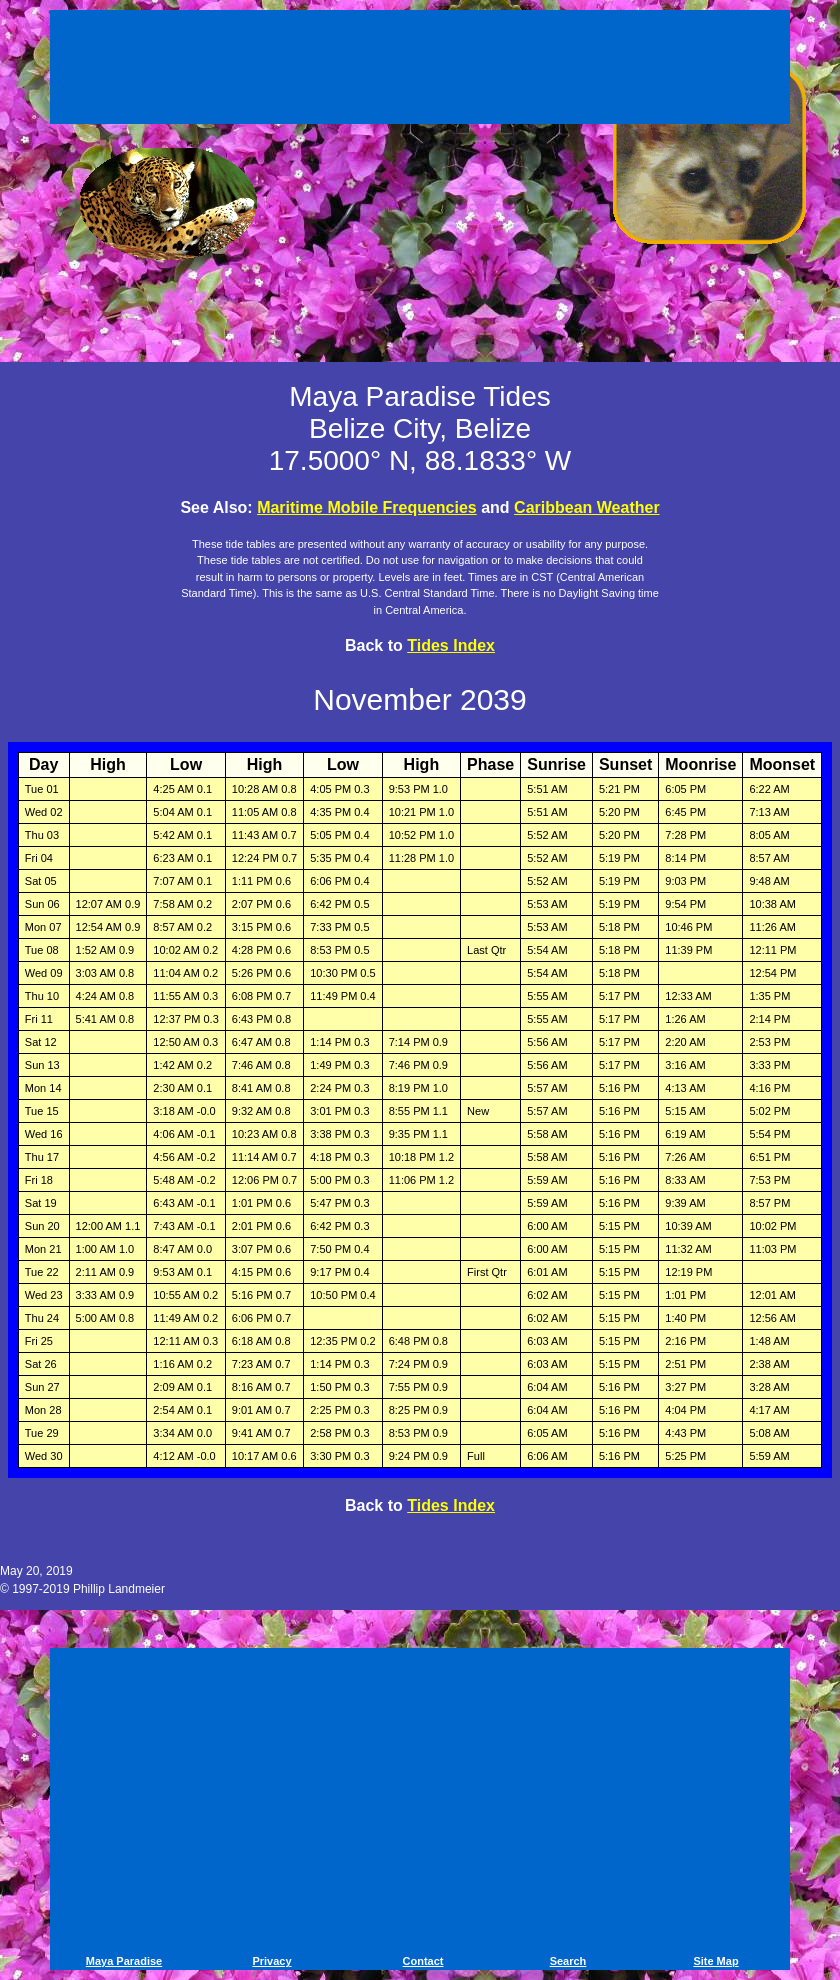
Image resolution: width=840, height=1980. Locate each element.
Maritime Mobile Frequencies (367, 507)
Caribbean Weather (587, 507)
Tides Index (451, 645)
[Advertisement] (420, 70)
